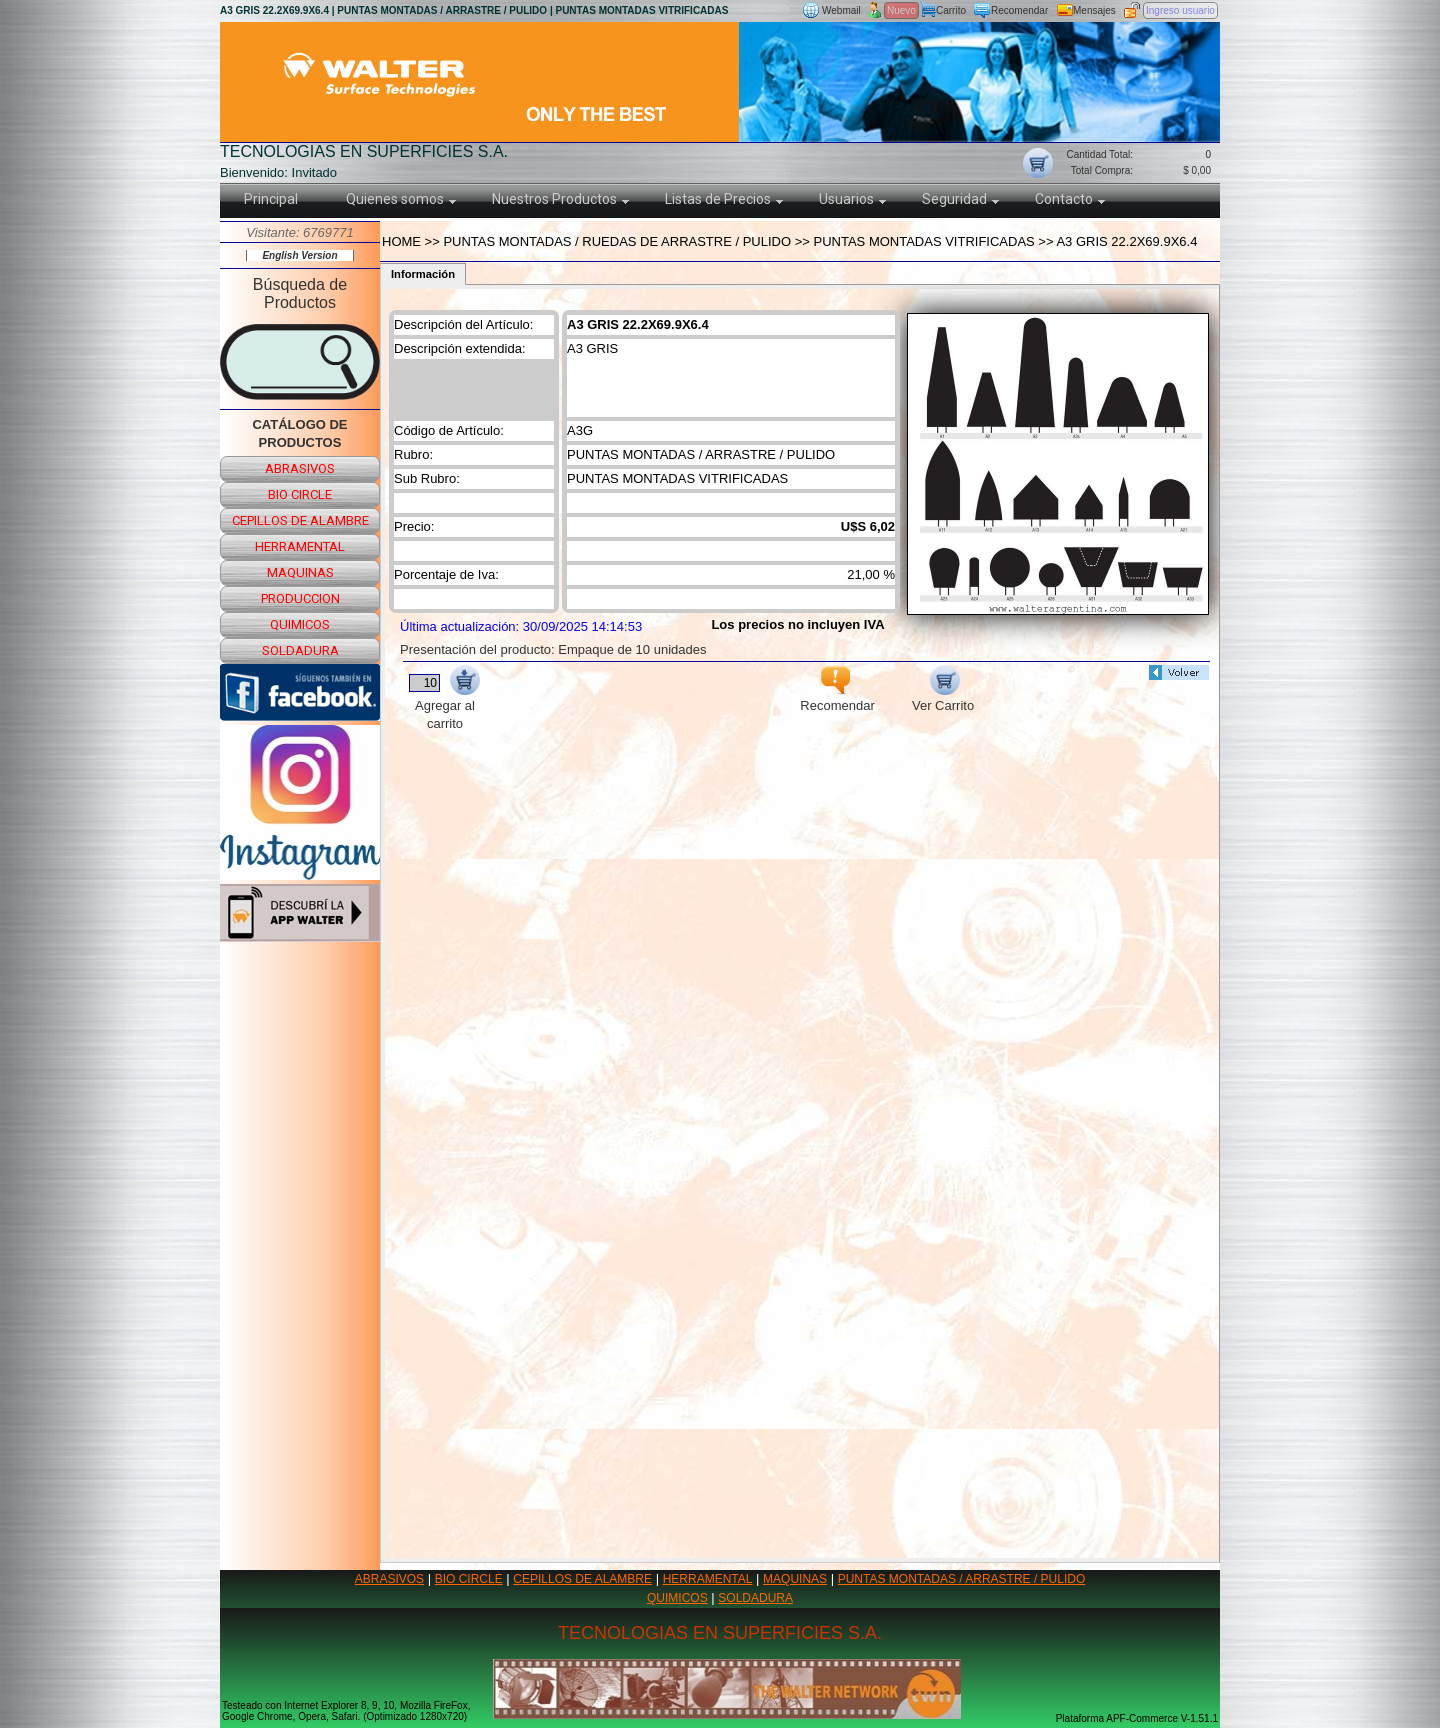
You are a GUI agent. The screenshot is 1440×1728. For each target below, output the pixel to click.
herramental (300, 546)
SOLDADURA (755, 1598)
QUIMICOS (677, 1598)
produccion (300, 598)
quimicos (300, 624)
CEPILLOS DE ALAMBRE (582, 1579)
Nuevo (901, 10)
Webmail (841, 10)
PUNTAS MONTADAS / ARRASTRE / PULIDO (962, 1579)
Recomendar (1019, 10)
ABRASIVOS (389, 1579)
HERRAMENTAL (708, 1579)
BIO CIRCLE (469, 1579)
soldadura (300, 650)
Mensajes (1094, 10)
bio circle (300, 494)
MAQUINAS (795, 1579)
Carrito (951, 10)
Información (423, 274)
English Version (299, 255)
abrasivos (300, 468)
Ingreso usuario (1180, 10)
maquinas (300, 572)
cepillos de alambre (300, 520)
